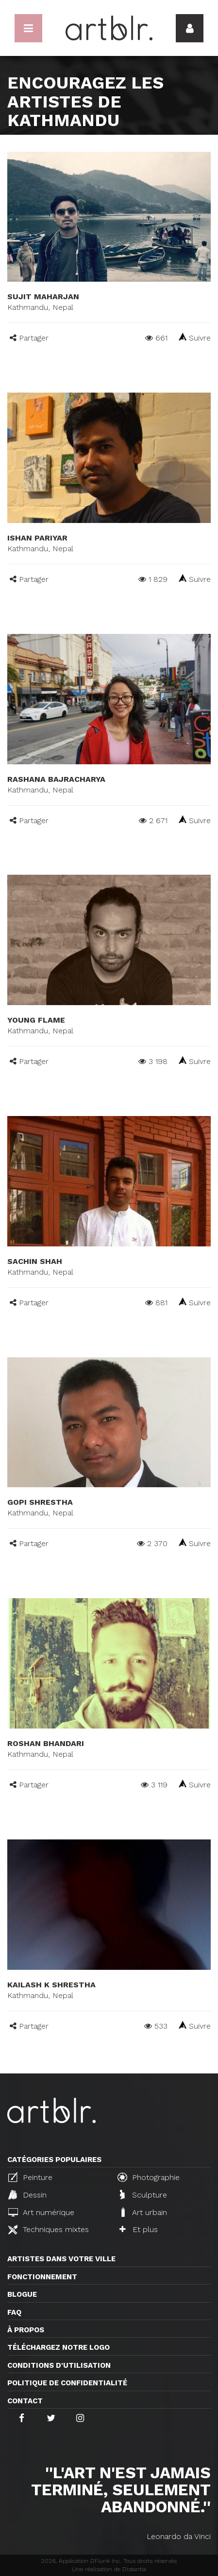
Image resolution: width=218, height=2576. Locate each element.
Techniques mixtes (48, 2229)
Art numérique (41, 2212)
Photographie (148, 2177)
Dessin (27, 2194)
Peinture (30, 2177)
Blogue (22, 2294)
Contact (25, 2400)
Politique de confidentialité (67, 2382)
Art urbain (143, 2212)
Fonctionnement (42, 2276)
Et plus (138, 2229)
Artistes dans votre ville (61, 2258)
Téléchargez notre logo (58, 2347)
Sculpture (143, 2194)
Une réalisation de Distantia (109, 2569)
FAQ (14, 2312)
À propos (25, 2329)
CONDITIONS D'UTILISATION (59, 2365)
